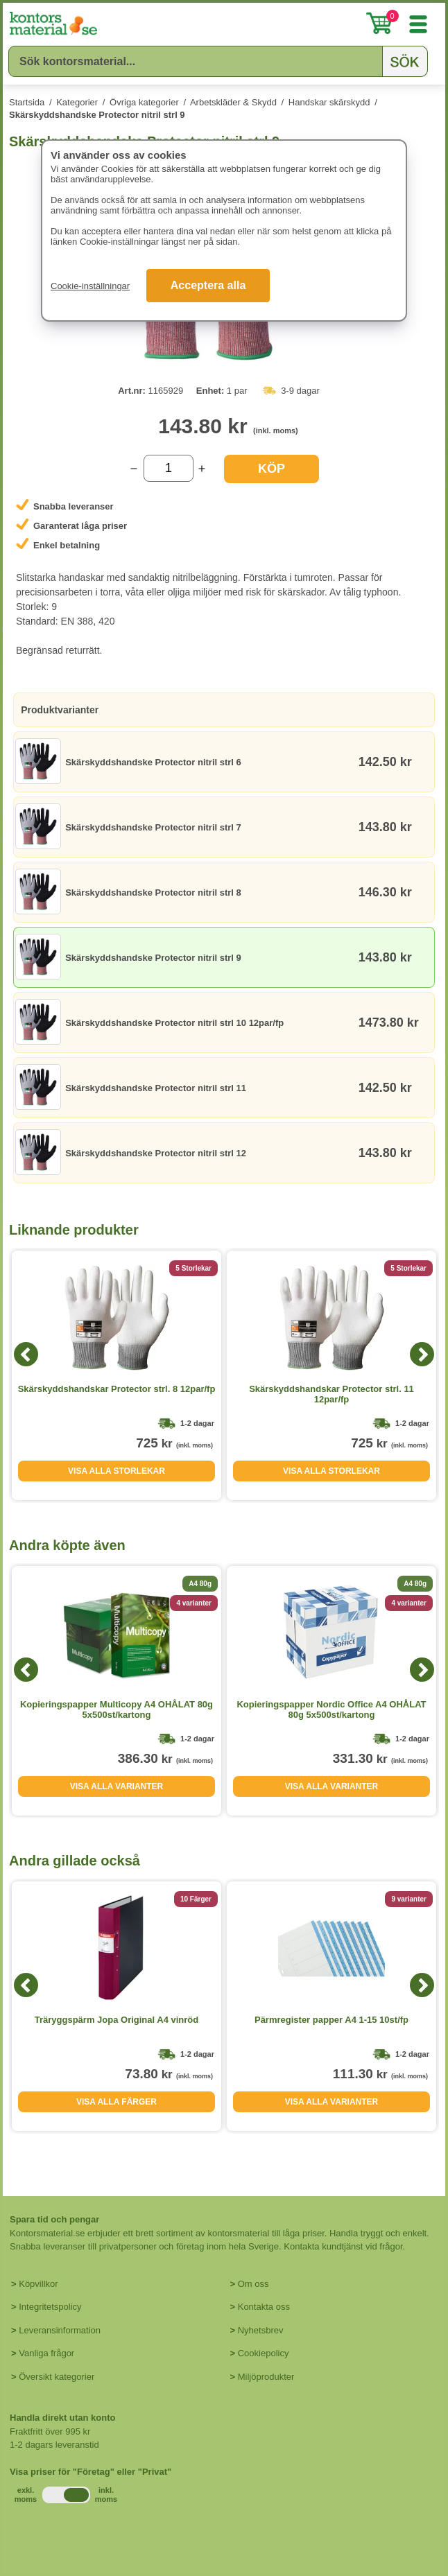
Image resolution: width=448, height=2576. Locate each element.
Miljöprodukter (266, 2377)
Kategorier (77, 102)
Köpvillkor (38, 2284)
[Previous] (26, 1354)
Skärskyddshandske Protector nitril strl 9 (97, 115)
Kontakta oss (264, 2306)
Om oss (253, 2284)
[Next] (422, 1354)
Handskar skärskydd (329, 102)
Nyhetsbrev (261, 2330)
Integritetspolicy (50, 2306)
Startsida (26, 102)
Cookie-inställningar (90, 286)
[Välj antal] (168, 468)
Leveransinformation (60, 2330)
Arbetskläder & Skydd (233, 102)
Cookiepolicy (263, 2353)
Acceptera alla (208, 285)
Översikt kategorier (56, 2377)
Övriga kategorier (144, 102)
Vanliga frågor (46, 2353)
